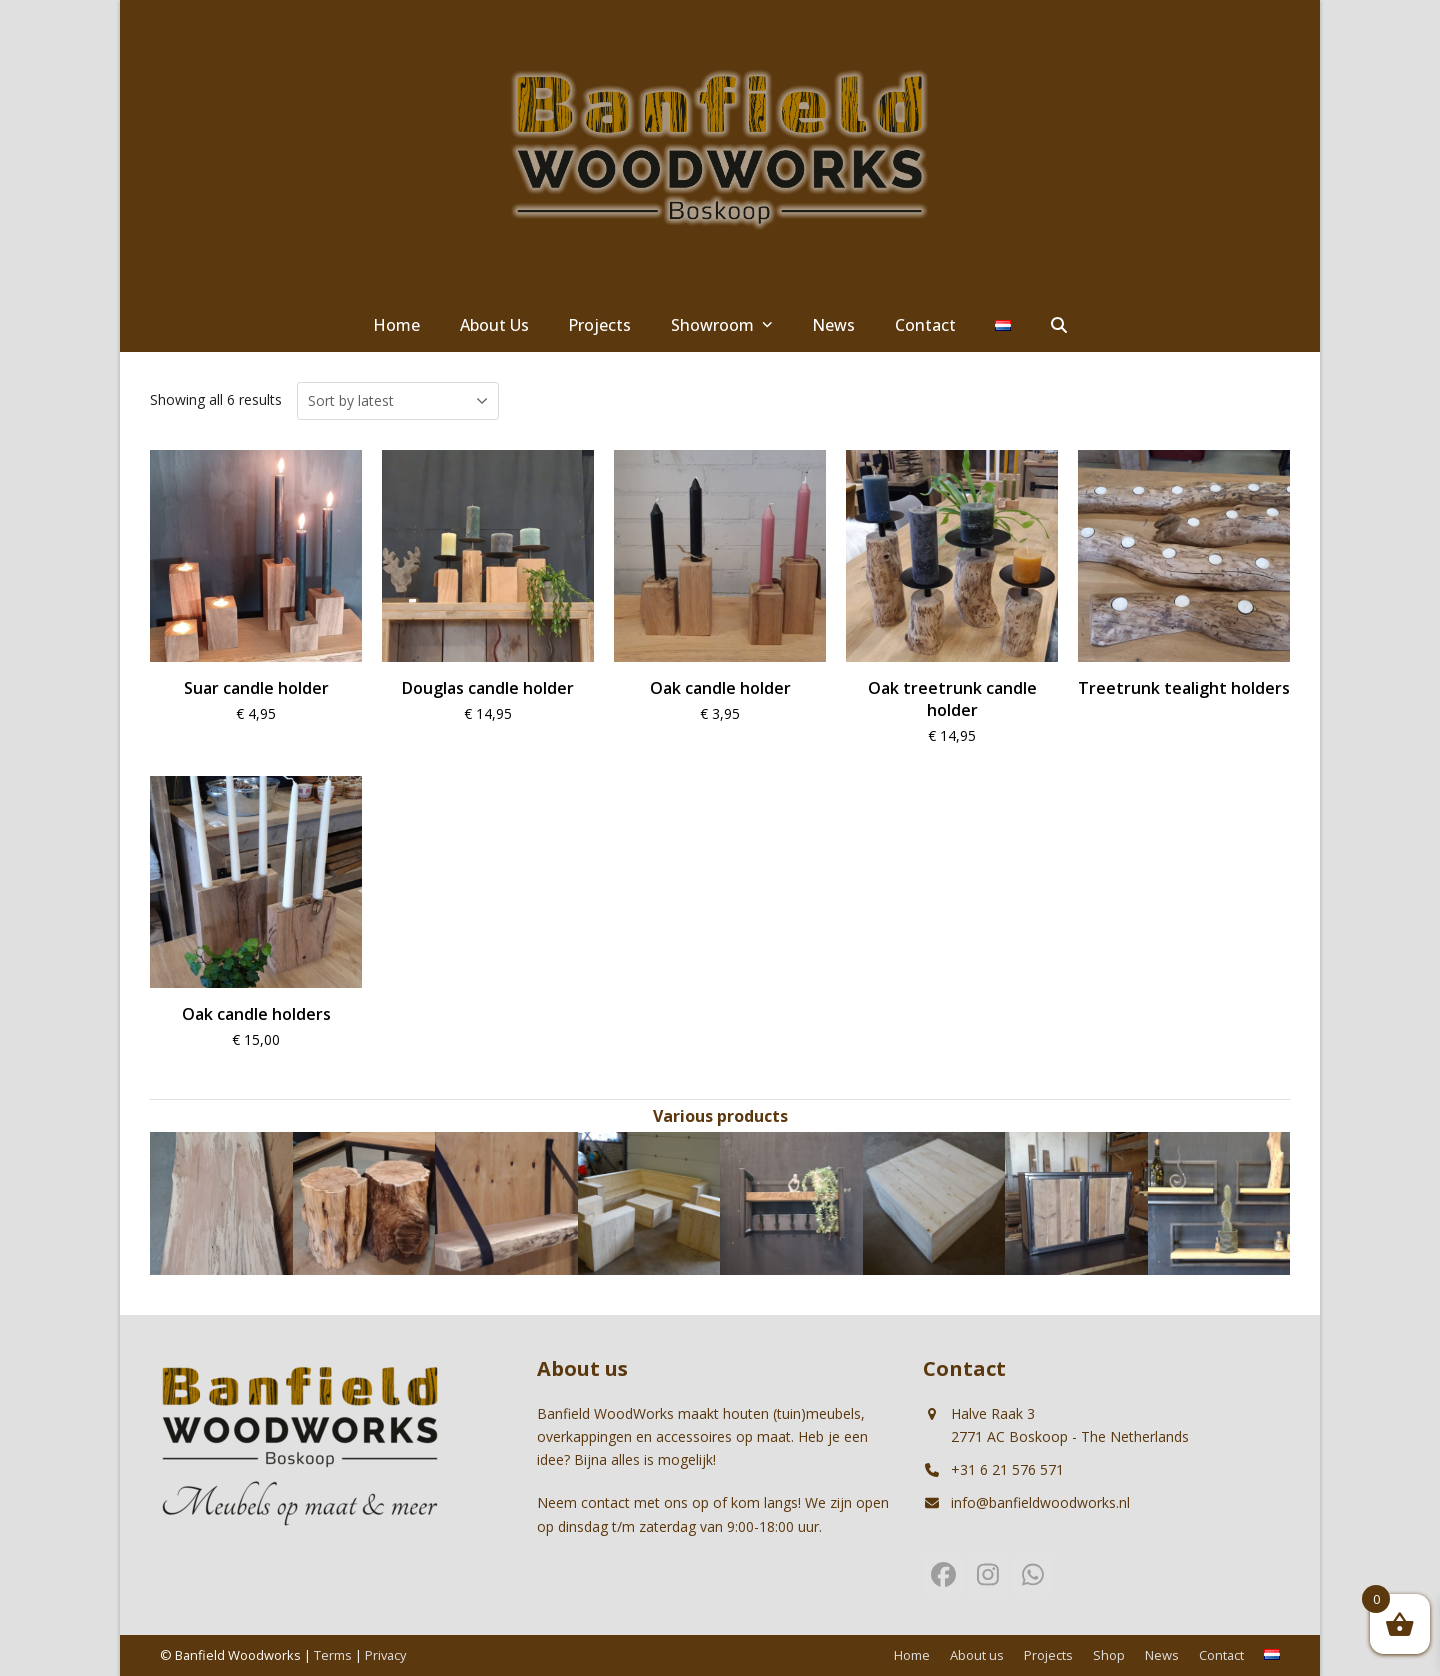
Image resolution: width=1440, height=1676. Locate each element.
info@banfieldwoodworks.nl (1040, 1502)
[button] (1059, 326)
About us (977, 1655)
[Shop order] (398, 401)
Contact (1221, 1655)
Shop (1109, 1655)
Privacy (385, 1655)
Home (912, 1655)
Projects (1048, 1655)
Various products (720, 1116)
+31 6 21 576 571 (1007, 1469)
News (1162, 1655)
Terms (333, 1655)
